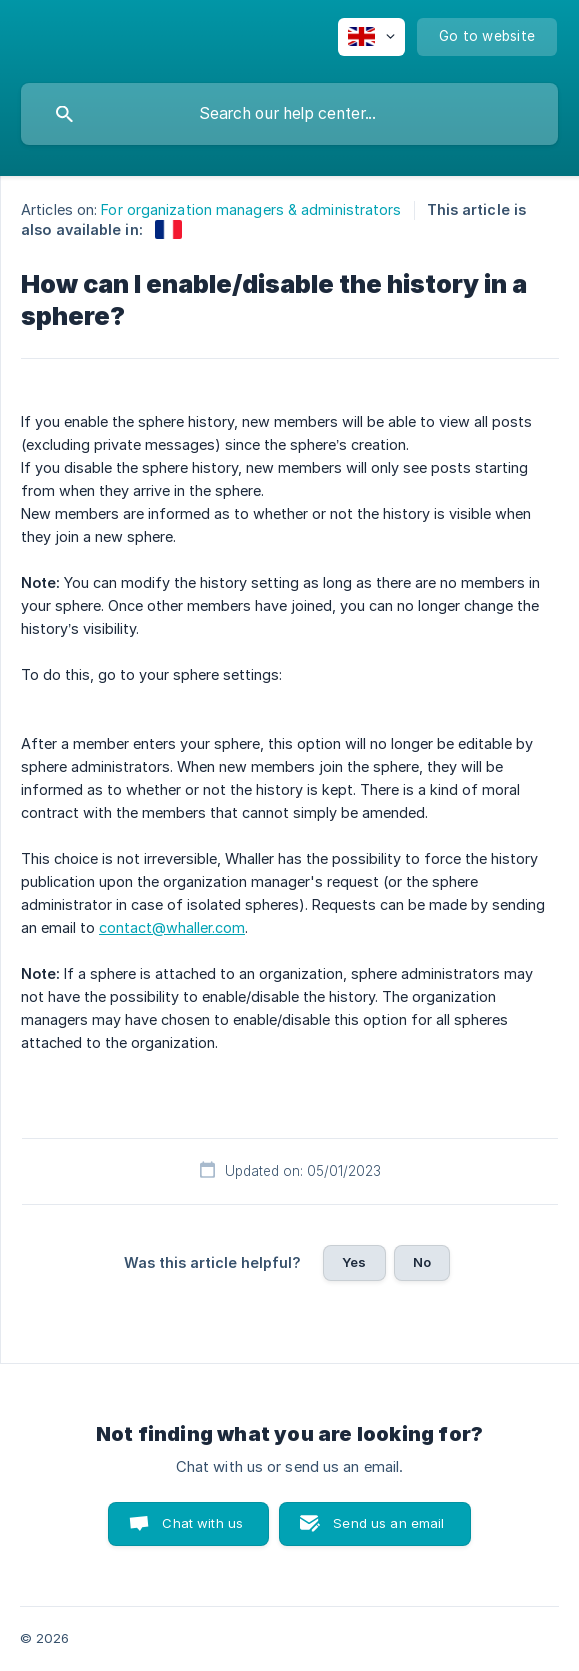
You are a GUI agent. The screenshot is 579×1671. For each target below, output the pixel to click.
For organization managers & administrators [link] (251, 209)
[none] (371, 37)
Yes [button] (354, 1262)
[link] (168, 229)
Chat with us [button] (202, 1523)
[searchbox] (289, 114)
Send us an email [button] (388, 1523)
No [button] (422, 1262)
